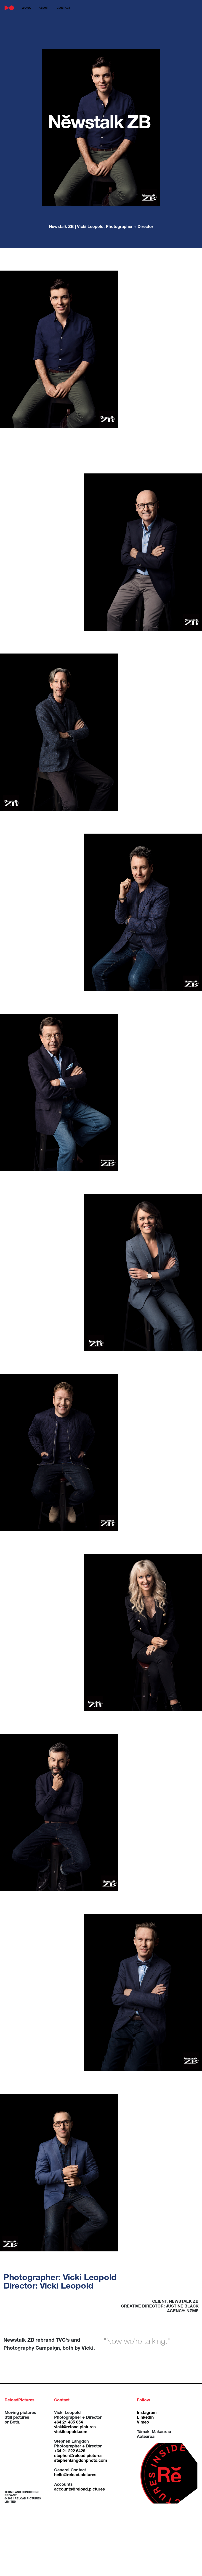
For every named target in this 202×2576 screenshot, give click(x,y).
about (44, 8)
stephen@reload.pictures (78, 2456)
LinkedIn (145, 2418)
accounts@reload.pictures (79, 2490)
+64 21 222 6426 (69, 2451)
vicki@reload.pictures (75, 2427)
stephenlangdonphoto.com (80, 2461)
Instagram (147, 2413)
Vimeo (143, 2423)
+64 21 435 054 (68, 2423)
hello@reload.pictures (75, 2475)
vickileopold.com (70, 2432)
